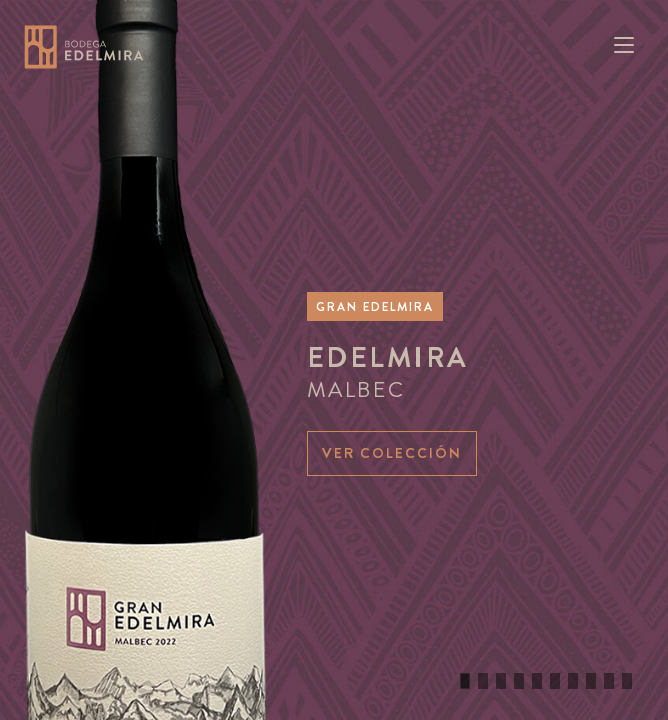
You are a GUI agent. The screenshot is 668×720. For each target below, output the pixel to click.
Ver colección (392, 453)
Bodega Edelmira (84, 47)
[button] (465, 681)
